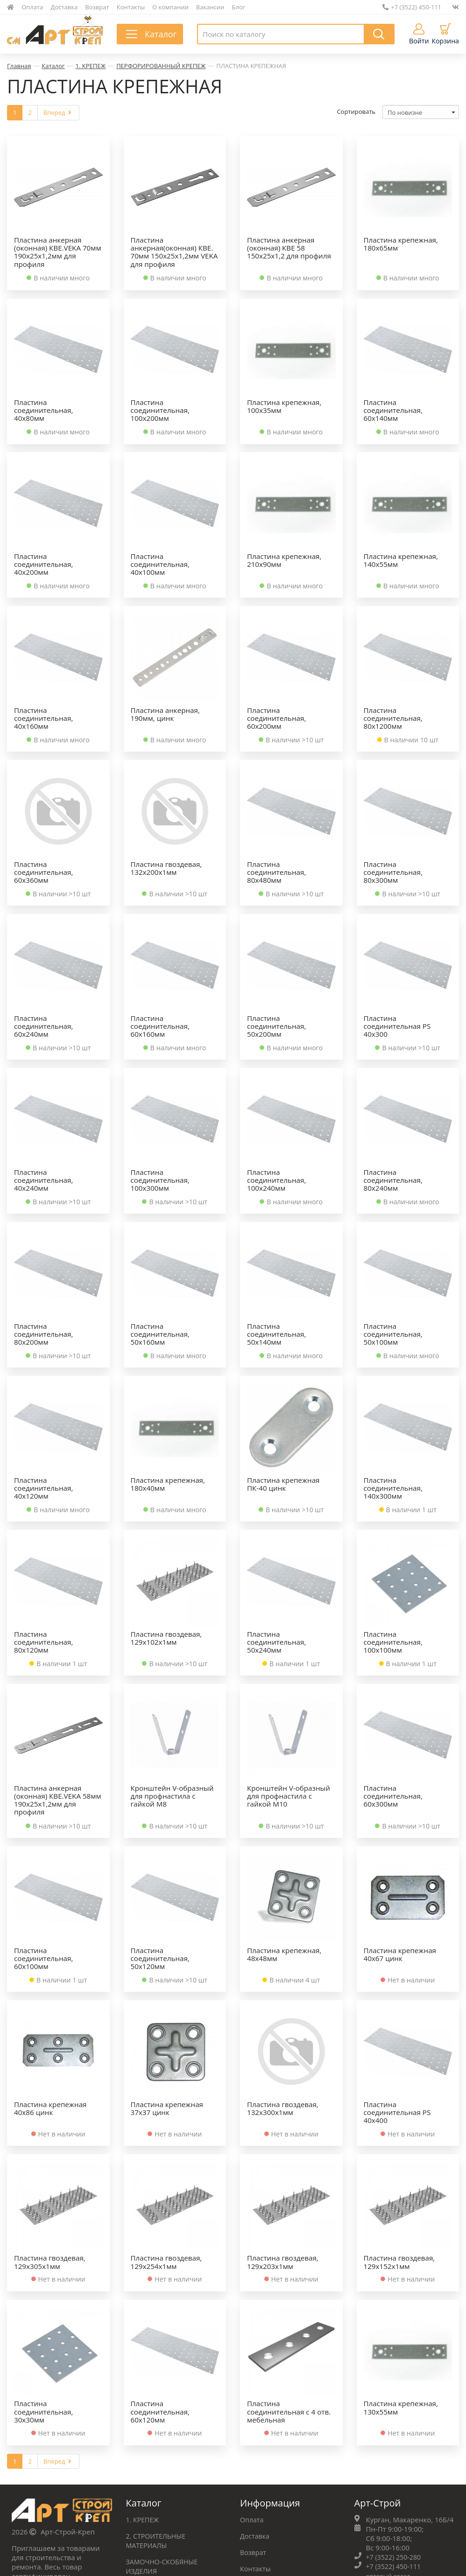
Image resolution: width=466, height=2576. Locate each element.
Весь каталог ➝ (152, 2483)
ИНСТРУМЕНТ (149, 2467)
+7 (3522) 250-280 (395, 2388)
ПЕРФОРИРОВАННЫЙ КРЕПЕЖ (160, 66)
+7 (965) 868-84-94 (396, 2521)
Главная (19, 66)
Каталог (53, 66)
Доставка (64, 7)
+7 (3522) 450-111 (411, 7)
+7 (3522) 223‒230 (396, 2467)
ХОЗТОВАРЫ (147, 2434)
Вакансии (210, 7)
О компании (170, 7)
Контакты (131, 7)
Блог (239, 7)
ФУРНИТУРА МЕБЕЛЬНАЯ (168, 2418)
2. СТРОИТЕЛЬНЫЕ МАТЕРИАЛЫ (157, 2371)
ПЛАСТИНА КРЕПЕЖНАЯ (251, 66)
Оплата (32, 7)
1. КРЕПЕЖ (91, 66)
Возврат (97, 7)
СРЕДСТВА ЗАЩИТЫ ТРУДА (171, 2451)
